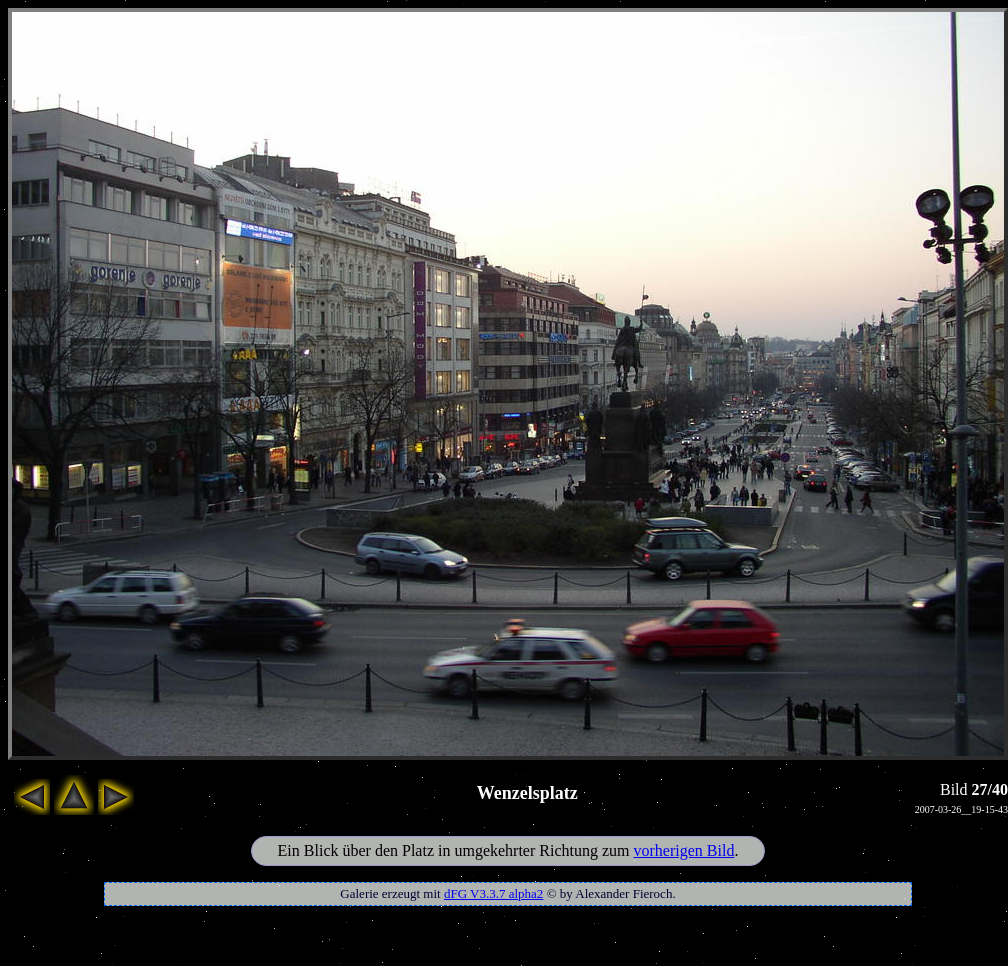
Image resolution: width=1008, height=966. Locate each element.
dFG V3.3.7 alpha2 (493, 893)
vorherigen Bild (684, 850)
